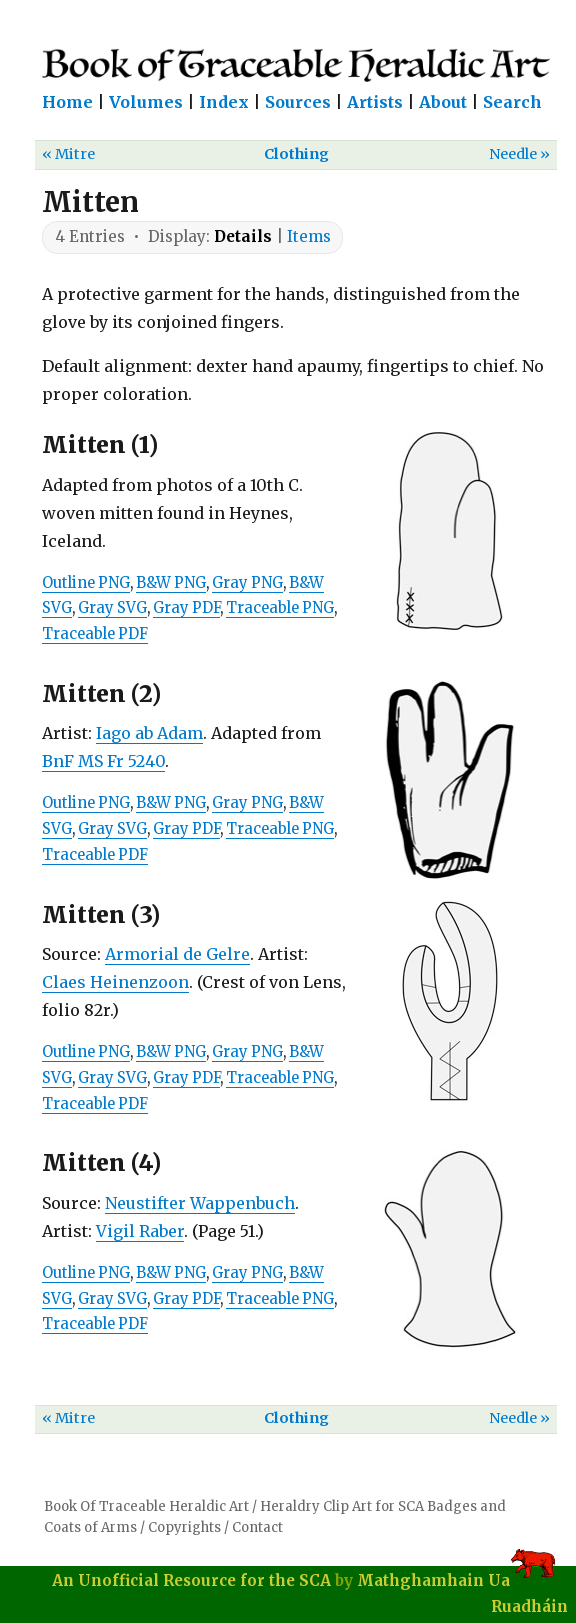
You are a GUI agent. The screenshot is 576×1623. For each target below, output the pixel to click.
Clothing (296, 154)
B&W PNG (171, 583)
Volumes (146, 102)
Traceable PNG (280, 608)
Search (512, 102)
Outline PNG (86, 583)
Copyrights (184, 1527)
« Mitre (68, 154)
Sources (298, 102)
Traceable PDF (95, 634)
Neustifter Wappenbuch (200, 1203)
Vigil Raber (140, 1231)
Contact (257, 1527)
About (443, 102)
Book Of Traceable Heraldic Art (146, 1506)
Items (309, 236)
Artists (375, 102)
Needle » (519, 154)
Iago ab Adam (149, 733)
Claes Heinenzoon (115, 982)
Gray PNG (247, 583)
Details (243, 236)
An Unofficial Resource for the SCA (191, 1580)
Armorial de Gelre (177, 954)
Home (67, 102)
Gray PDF (186, 608)
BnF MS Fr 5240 (103, 761)
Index (224, 102)
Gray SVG (112, 608)
